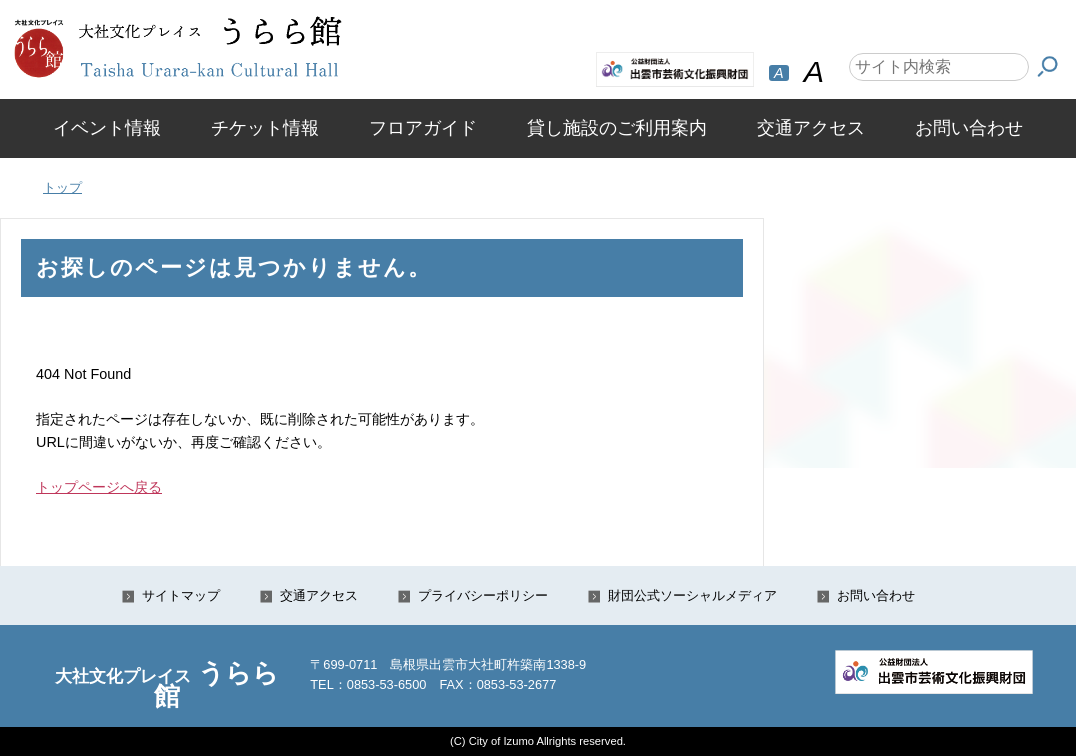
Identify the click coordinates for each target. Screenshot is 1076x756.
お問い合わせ (969, 128)
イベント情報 (107, 128)
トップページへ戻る (99, 487)
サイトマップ (181, 595)
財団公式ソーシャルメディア (692, 595)
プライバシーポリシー (483, 595)
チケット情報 (265, 128)
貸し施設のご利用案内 (617, 128)
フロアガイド (423, 128)
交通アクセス (811, 128)
